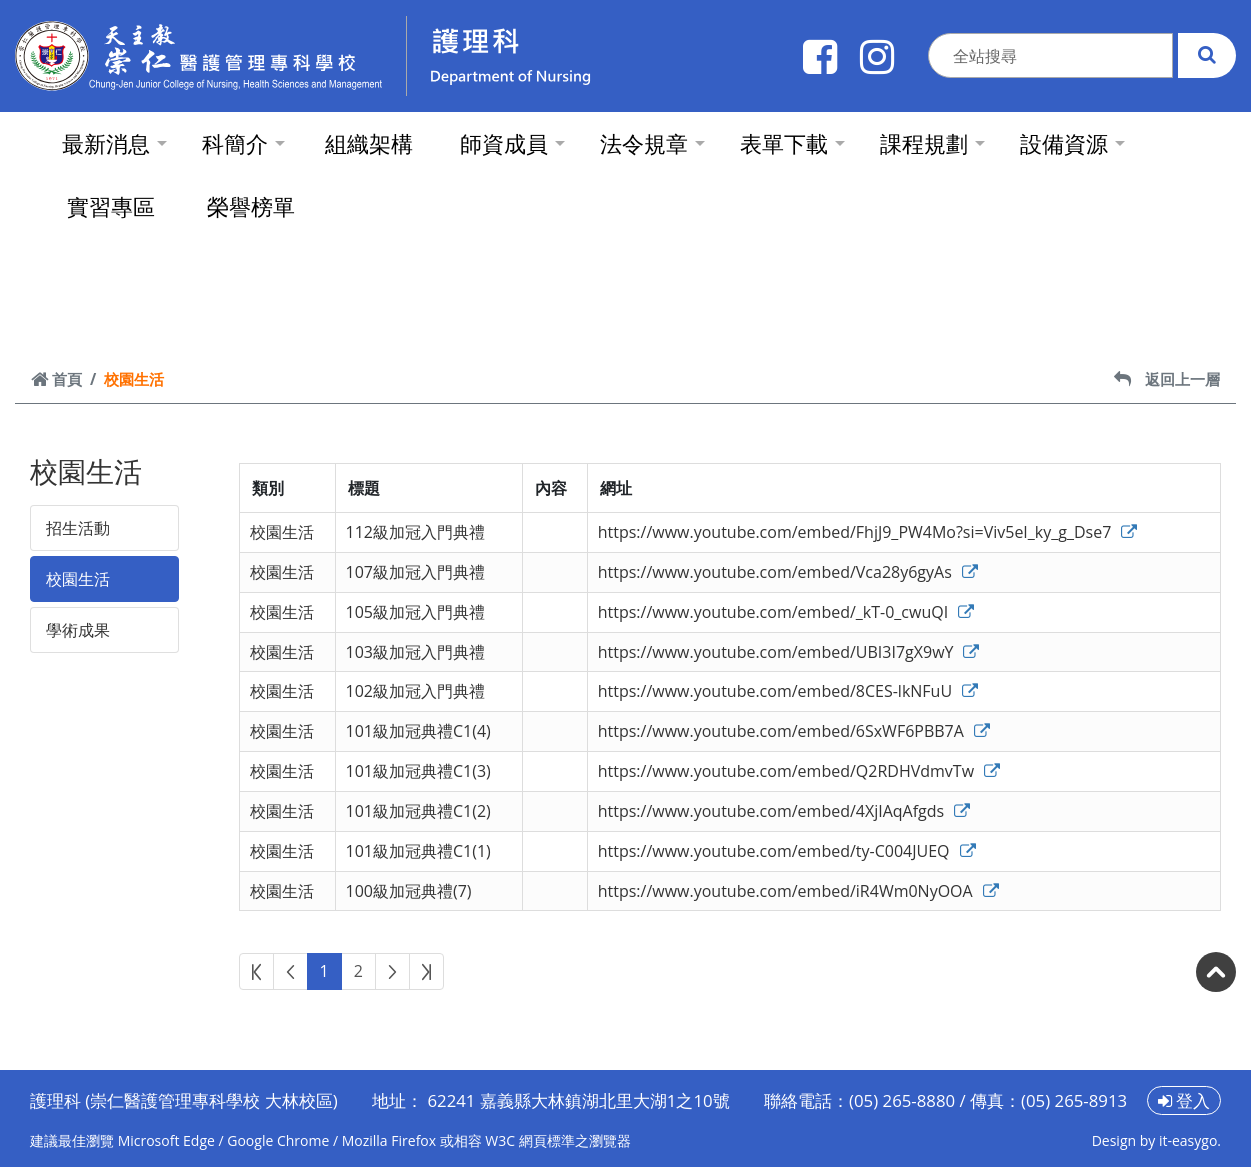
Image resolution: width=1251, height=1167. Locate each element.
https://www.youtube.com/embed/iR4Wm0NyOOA (798, 891)
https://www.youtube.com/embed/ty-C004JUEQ (787, 851)
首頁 (56, 379)
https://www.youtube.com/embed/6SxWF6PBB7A (794, 731)
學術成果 (78, 630)
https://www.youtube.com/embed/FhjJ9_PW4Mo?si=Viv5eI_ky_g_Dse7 (868, 532)
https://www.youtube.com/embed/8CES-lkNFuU (788, 691)
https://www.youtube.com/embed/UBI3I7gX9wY (789, 652)
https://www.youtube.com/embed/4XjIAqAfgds (784, 811)
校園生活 (78, 579)
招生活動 (78, 528)
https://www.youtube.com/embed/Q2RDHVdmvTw (799, 771)
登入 (1184, 1100)
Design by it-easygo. (1156, 1140)
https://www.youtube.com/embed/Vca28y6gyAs (788, 572)
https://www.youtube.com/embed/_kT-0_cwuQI (786, 612)
